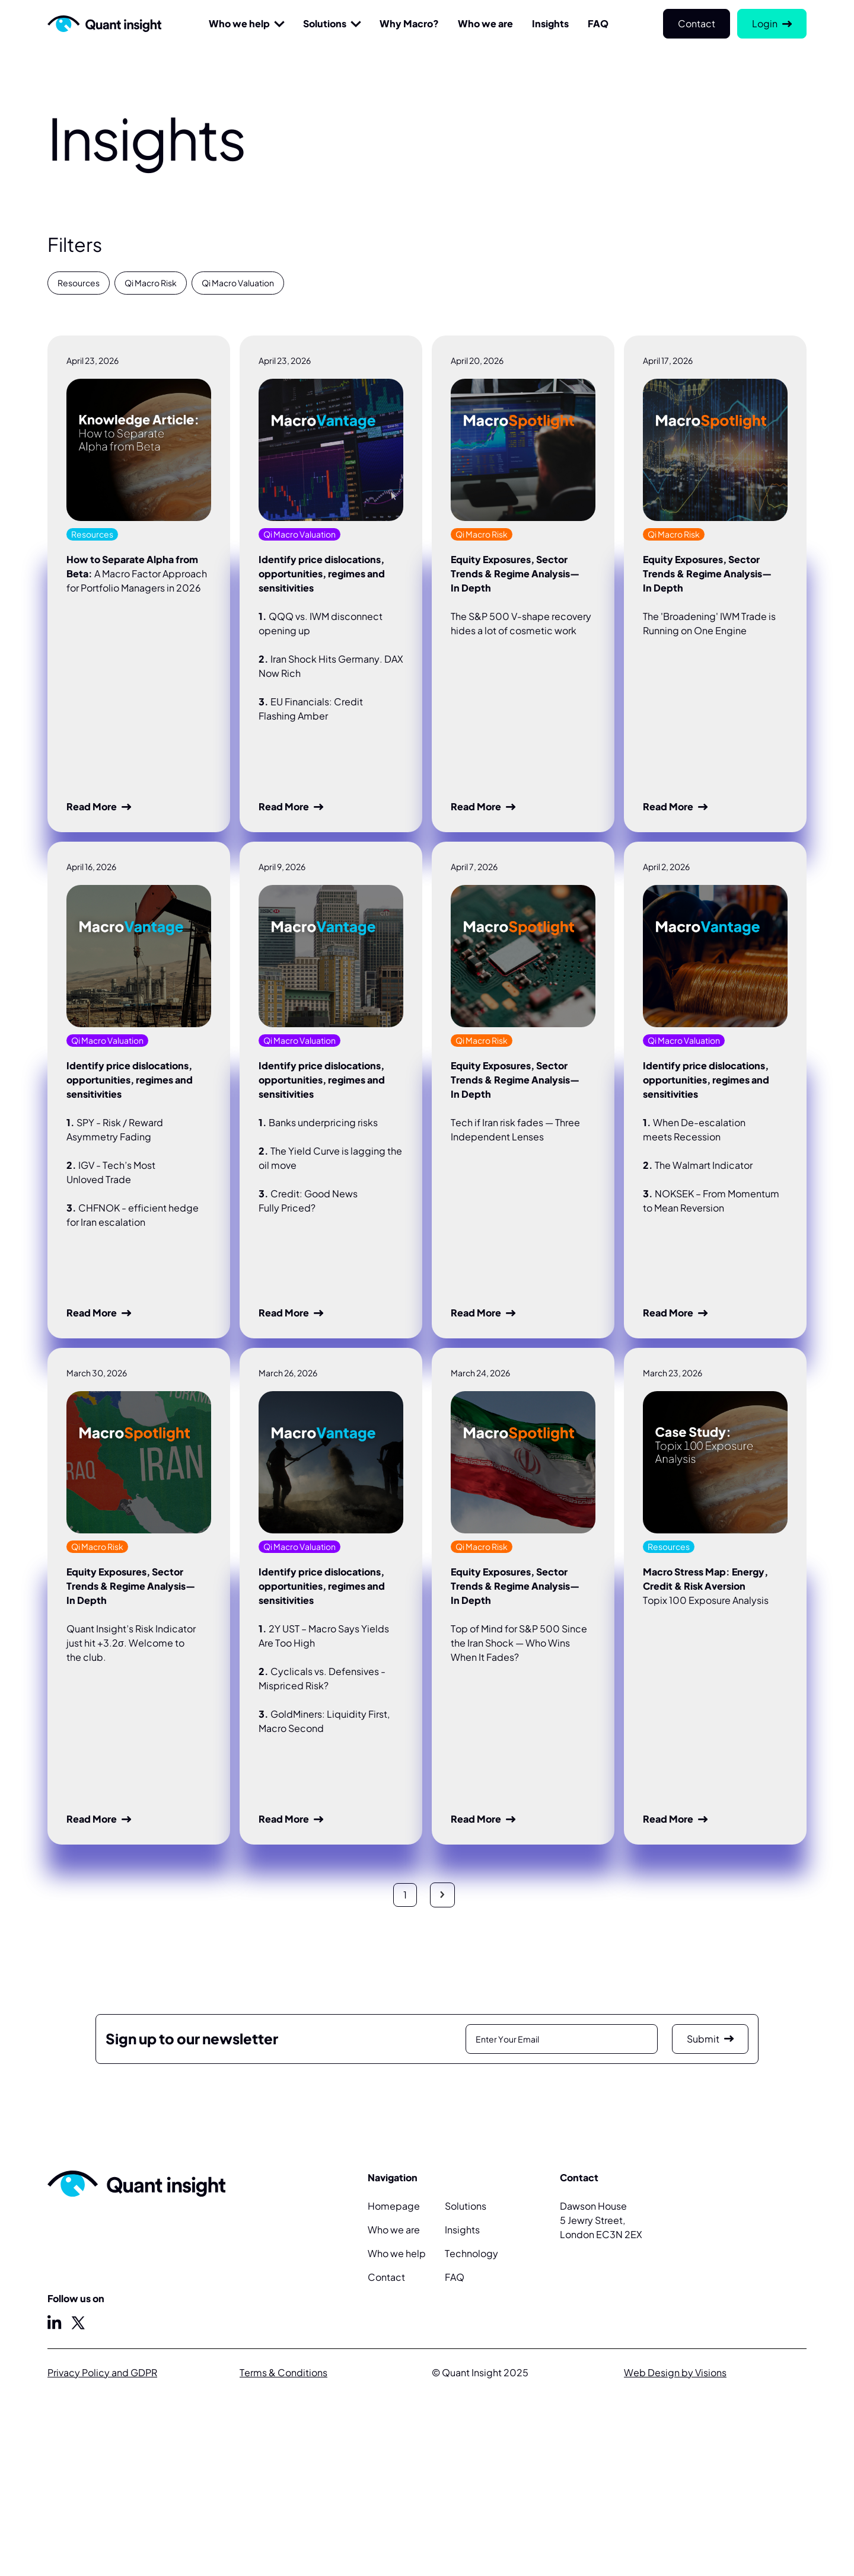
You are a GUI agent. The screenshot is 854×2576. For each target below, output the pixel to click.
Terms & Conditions (283, 2372)
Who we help (239, 23)
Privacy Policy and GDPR (102, 2372)
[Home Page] (104, 24)
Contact (386, 2277)
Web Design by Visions (675, 2372)
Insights (462, 2229)
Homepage (394, 2206)
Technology (471, 2253)
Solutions (324, 23)
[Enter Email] (562, 2039)
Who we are (394, 2229)
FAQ (454, 2277)
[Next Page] (442, 1895)
